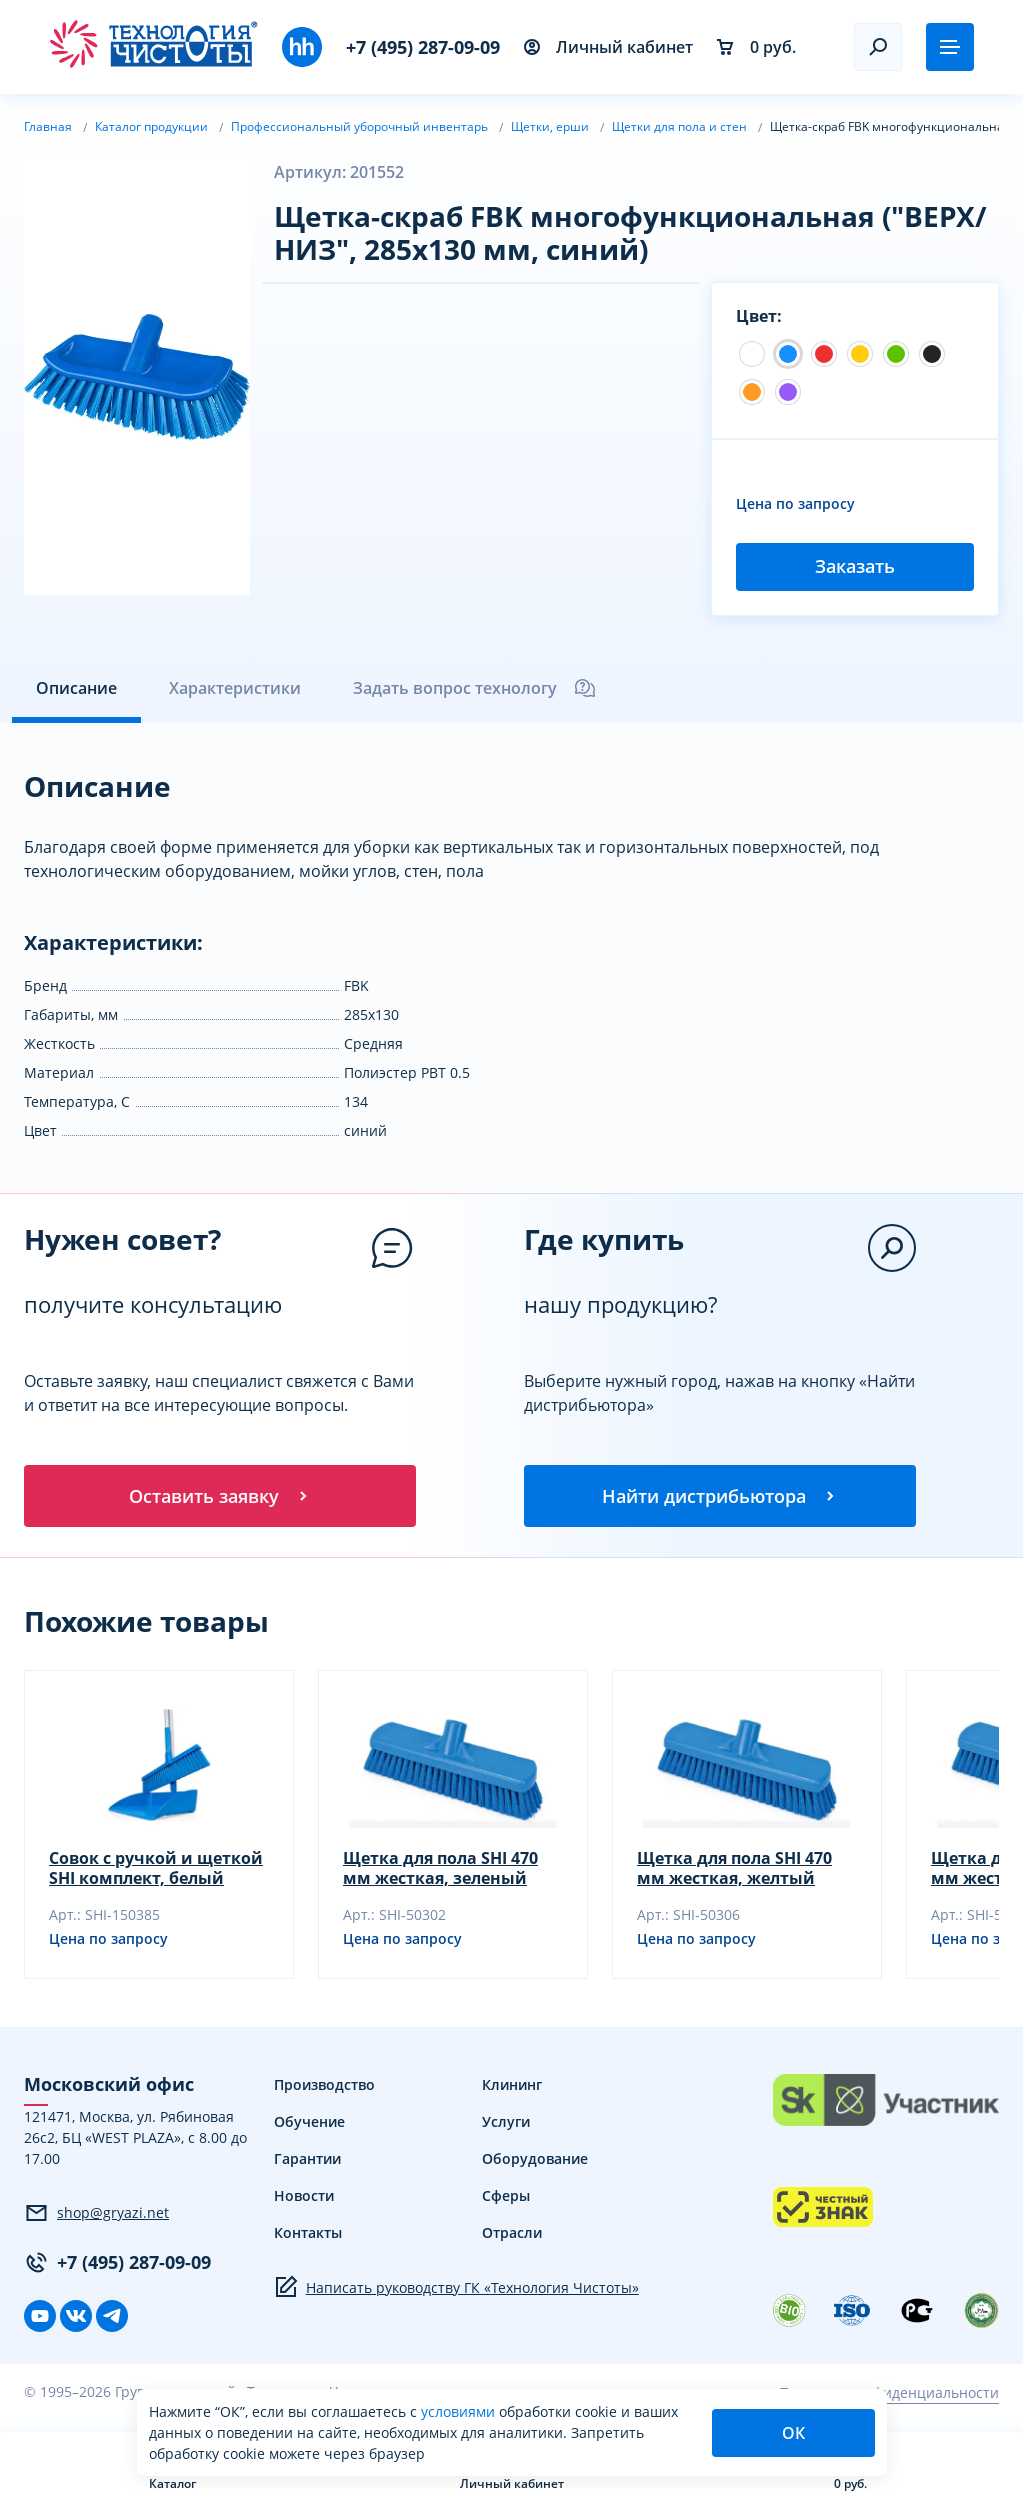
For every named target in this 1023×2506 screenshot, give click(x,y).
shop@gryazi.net (96, 2214)
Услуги (506, 2123)
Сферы (506, 2197)
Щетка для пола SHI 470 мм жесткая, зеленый (440, 1870)
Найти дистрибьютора (720, 1496)
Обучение (309, 2123)
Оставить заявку (220, 1496)
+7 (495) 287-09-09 (423, 47)
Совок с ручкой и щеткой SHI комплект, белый (156, 1870)
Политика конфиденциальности (889, 2393)
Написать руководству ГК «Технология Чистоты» (456, 2289)
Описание (76, 688)
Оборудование (535, 2160)
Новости (304, 2197)
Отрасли (512, 2234)
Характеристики (235, 688)
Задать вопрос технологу (475, 688)
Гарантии (307, 2160)
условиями (460, 2411)
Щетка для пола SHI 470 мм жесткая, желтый (734, 1870)
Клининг (512, 2086)
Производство (324, 2086)
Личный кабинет (608, 47)
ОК (793, 2433)
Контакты (308, 2234)
